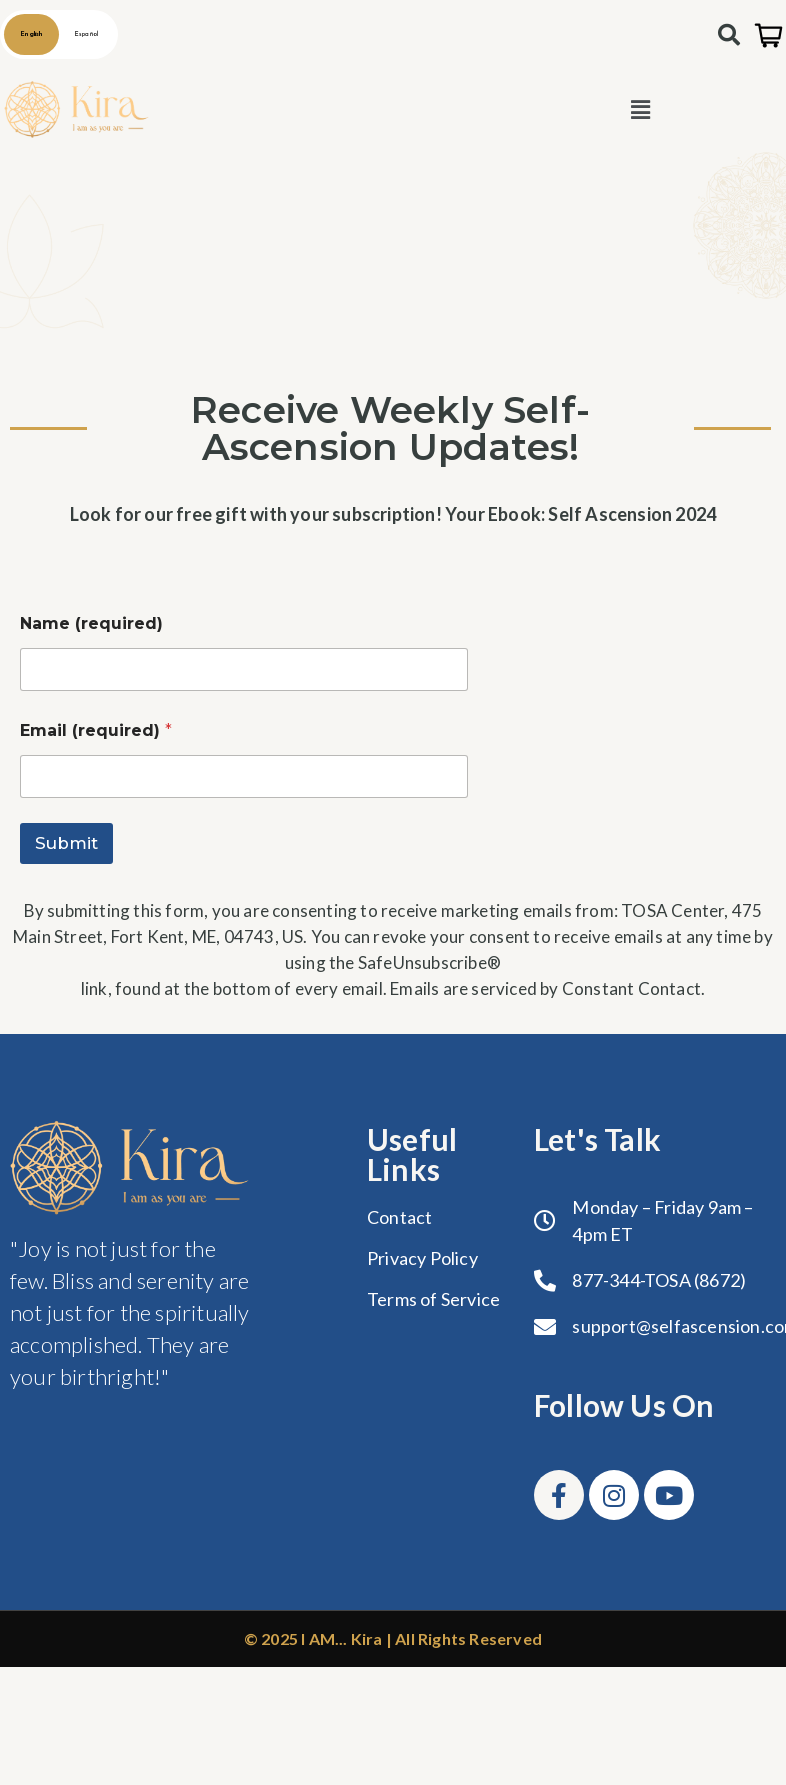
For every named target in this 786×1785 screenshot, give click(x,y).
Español (86, 34)
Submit (66, 843)
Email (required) (96, 730)
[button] (640, 110)
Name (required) (91, 623)
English (31, 34)
